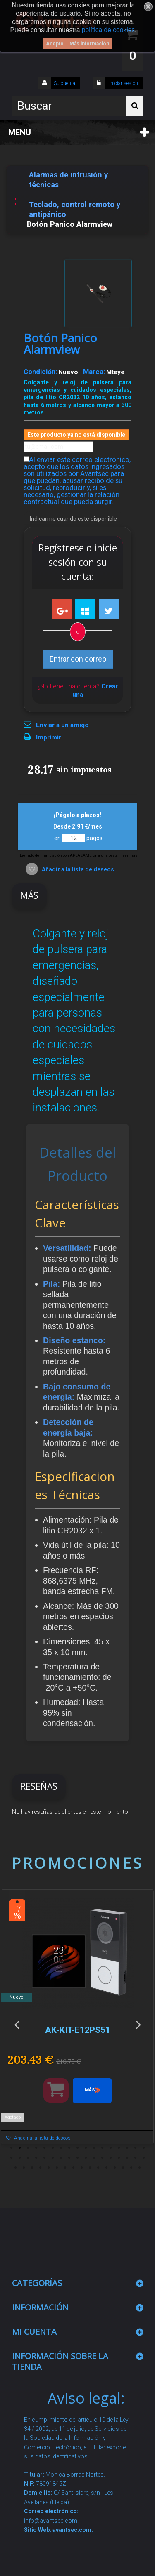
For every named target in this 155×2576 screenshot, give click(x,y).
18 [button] (11, 2158)
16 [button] (135, 2148)
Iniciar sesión (123, 83)
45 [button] (98, 2168)
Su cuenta (64, 83)
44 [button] (90, 2168)
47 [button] (115, 2168)
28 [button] (94, 2158)
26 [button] (78, 2158)
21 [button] (36, 2158)
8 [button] (69, 2148)
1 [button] (11, 2148)
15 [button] (127, 2148)
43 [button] (82, 2168)
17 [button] (144, 2148)
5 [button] (45, 2148)
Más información (89, 44)
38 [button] (40, 2168)
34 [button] (144, 2158)
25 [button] (69, 2158)
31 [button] (119, 2158)
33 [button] (135, 2158)
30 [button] (111, 2158)
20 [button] (28, 2158)
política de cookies (108, 29)
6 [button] (53, 2148)
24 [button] (61, 2158)
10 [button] (86, 2148)
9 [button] (78, 2148)
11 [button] (94, 2148)
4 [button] (36, 2148)
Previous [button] (16, 2024)
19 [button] (20, 2158)
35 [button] (16, 2168)
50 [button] (140, 2168)
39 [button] (49, 2168)
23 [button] (53, 2158)
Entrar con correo (78, 659)
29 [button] (102, 2158)
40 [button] (57, 2168)
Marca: (94, 371)
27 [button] (86, 2158)
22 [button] (45, 2158)
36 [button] (24, 2168)
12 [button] (102, 2148)
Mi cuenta (34, 2331)
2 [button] (20, 2148)
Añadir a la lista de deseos (77, 869)
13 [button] (111, 2148)
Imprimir (48, 737)
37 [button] (32, 2168)
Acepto (55, 44)
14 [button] (119, 2148)
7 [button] (61, 2148)
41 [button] (65, 2168)
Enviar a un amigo (62, 725)
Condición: (40, 371)
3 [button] (28, 2148)
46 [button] (107, 2168)
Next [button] (138, 2024)
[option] (77, 2020)
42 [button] (73, 2168)
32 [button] (127, 2158)
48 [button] (123, 2168)
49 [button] (131, 2168)
